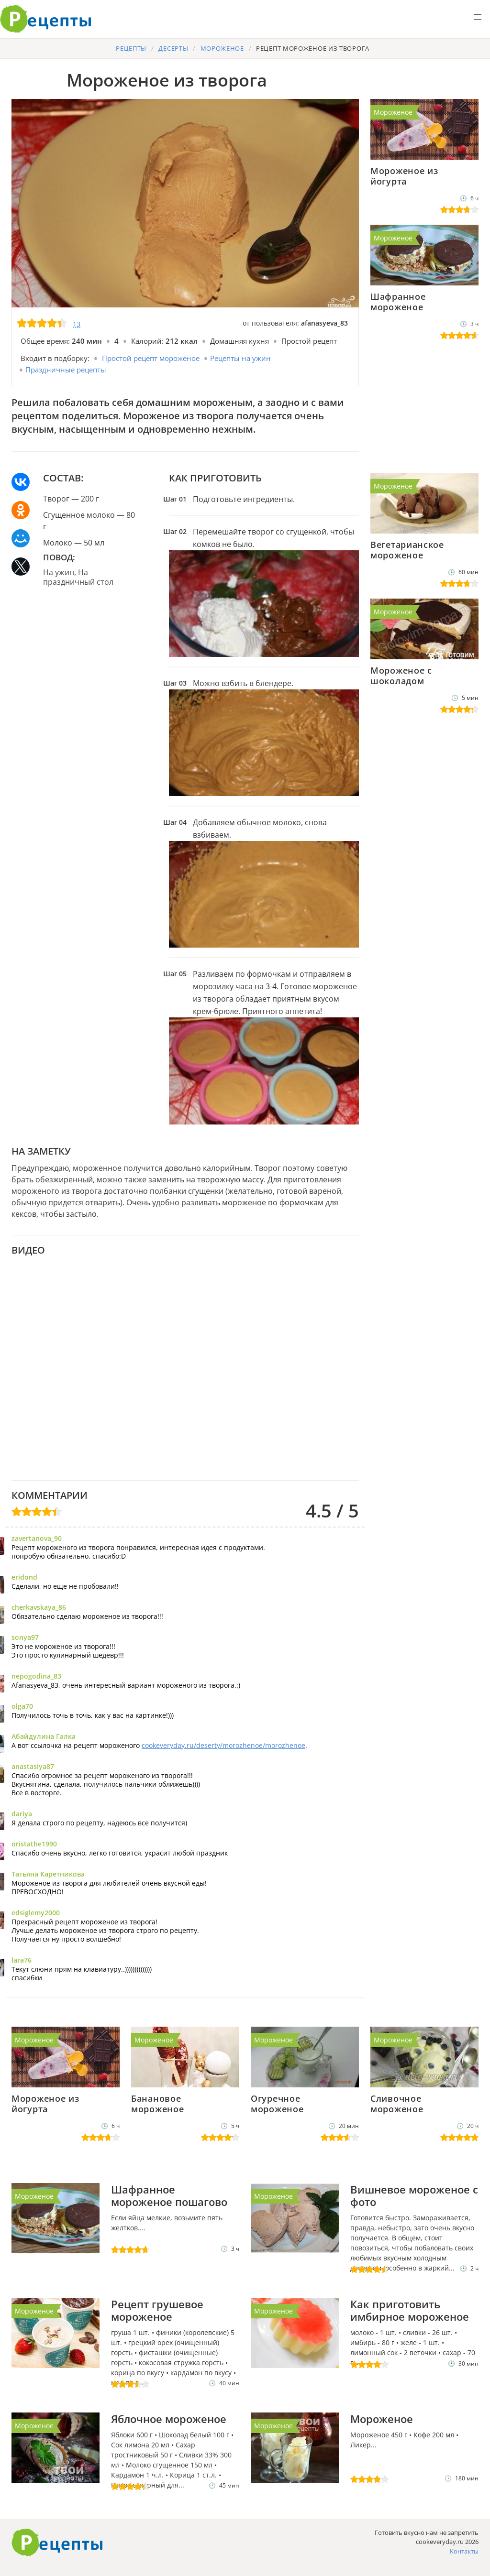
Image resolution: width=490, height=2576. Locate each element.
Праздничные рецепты (65, 369)
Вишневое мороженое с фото (414, 2195)
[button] (477, 17)
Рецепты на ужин (240, 358)
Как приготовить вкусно (57, 2542)
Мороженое (393, 112)
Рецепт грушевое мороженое (157, 2310)
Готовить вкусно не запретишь (46, 19)
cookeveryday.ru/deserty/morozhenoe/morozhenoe (223, 1745)
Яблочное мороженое (168, 2418)
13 (76, 323)
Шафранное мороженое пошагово (169, 2195)
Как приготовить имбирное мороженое (409, 2310)
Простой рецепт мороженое (151, 358)
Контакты (464, 2551)
